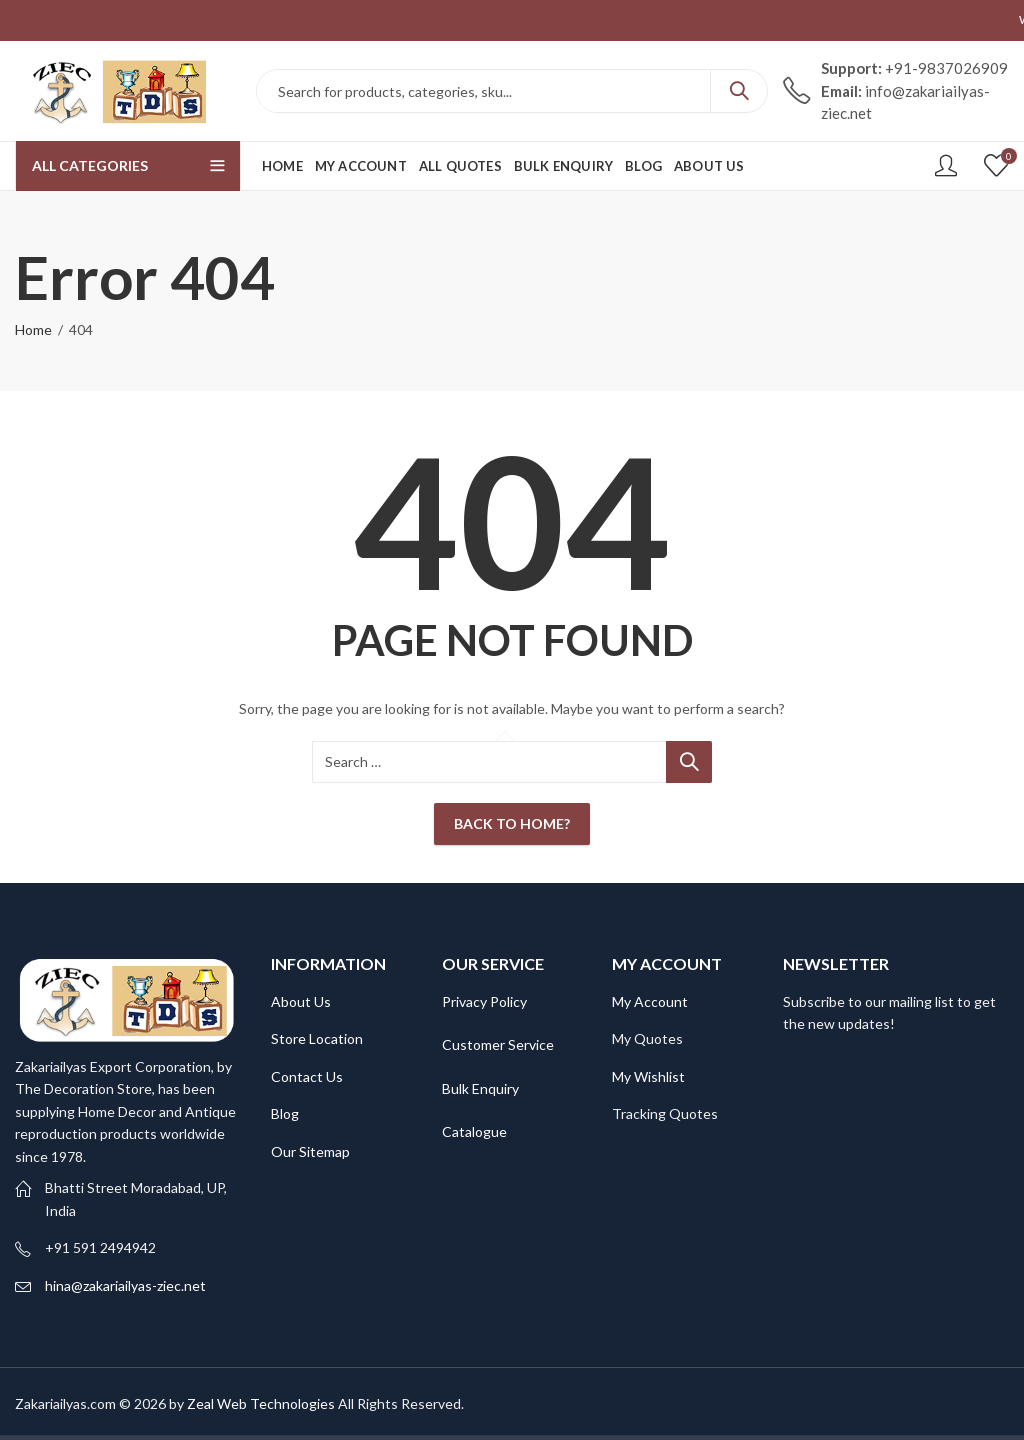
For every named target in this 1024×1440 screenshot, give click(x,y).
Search (739, 91)
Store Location (317, 1038)
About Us (301, 1001)
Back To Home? (512, 823)
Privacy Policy (484, 1001)
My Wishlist (648, 1076)
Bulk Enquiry (480, 1088)
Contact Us (307, 1076)
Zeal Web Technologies (261, 1403)
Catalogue (474, 1131)
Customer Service (498, 1044)
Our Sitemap (310, 1151)
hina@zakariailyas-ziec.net (125, 1285)
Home (33, 329)
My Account (650, 1001)
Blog (285, 1113)
